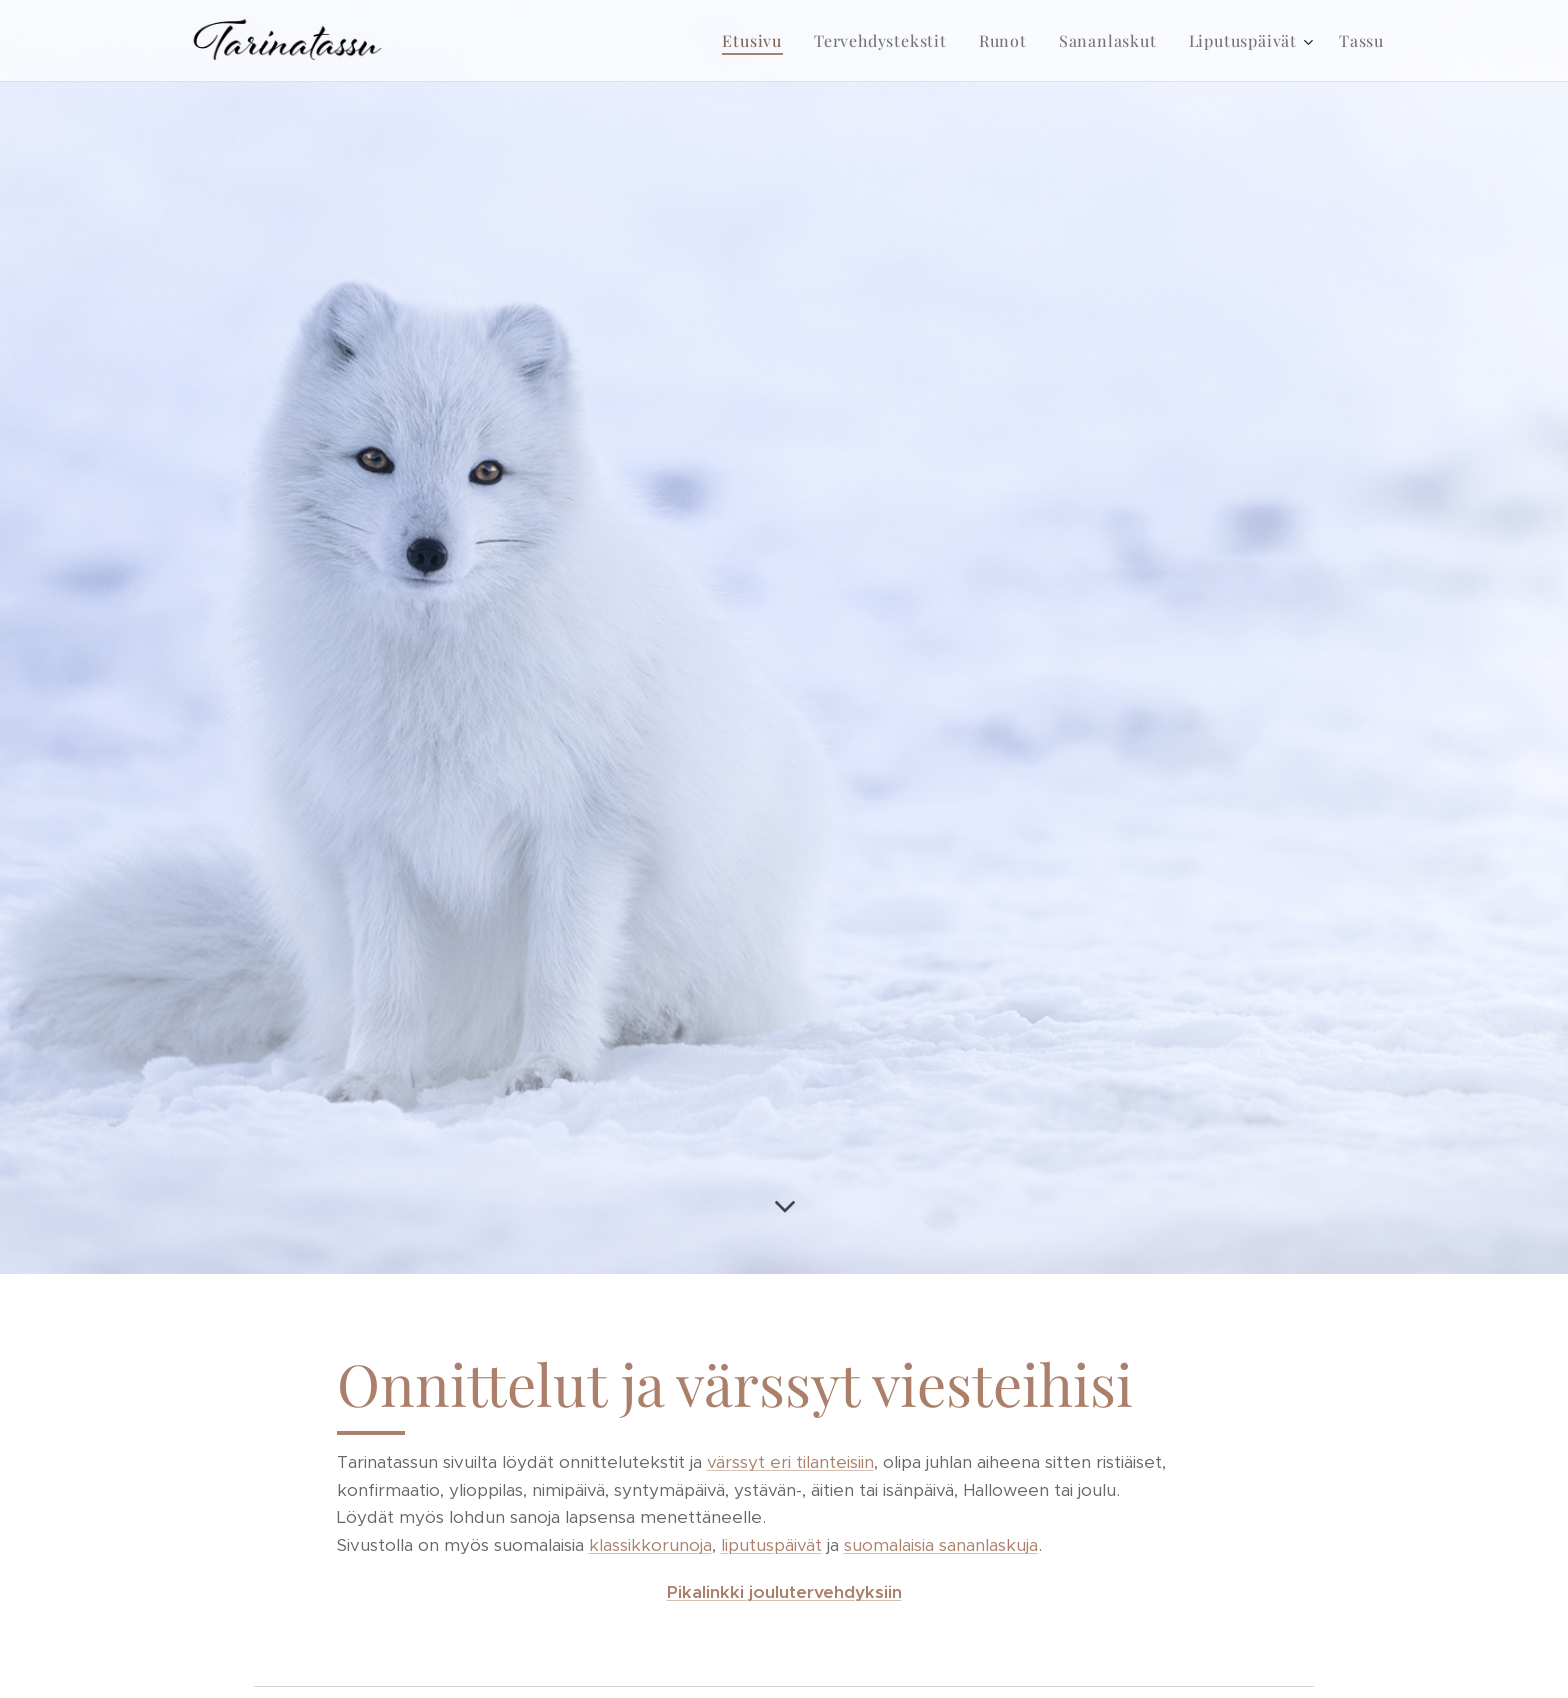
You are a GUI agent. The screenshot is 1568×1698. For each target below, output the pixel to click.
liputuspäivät (771, 1544)
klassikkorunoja (650, 1544)
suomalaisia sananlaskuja (941, 1544)
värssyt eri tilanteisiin (790, 1462)
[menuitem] (757, 41)
